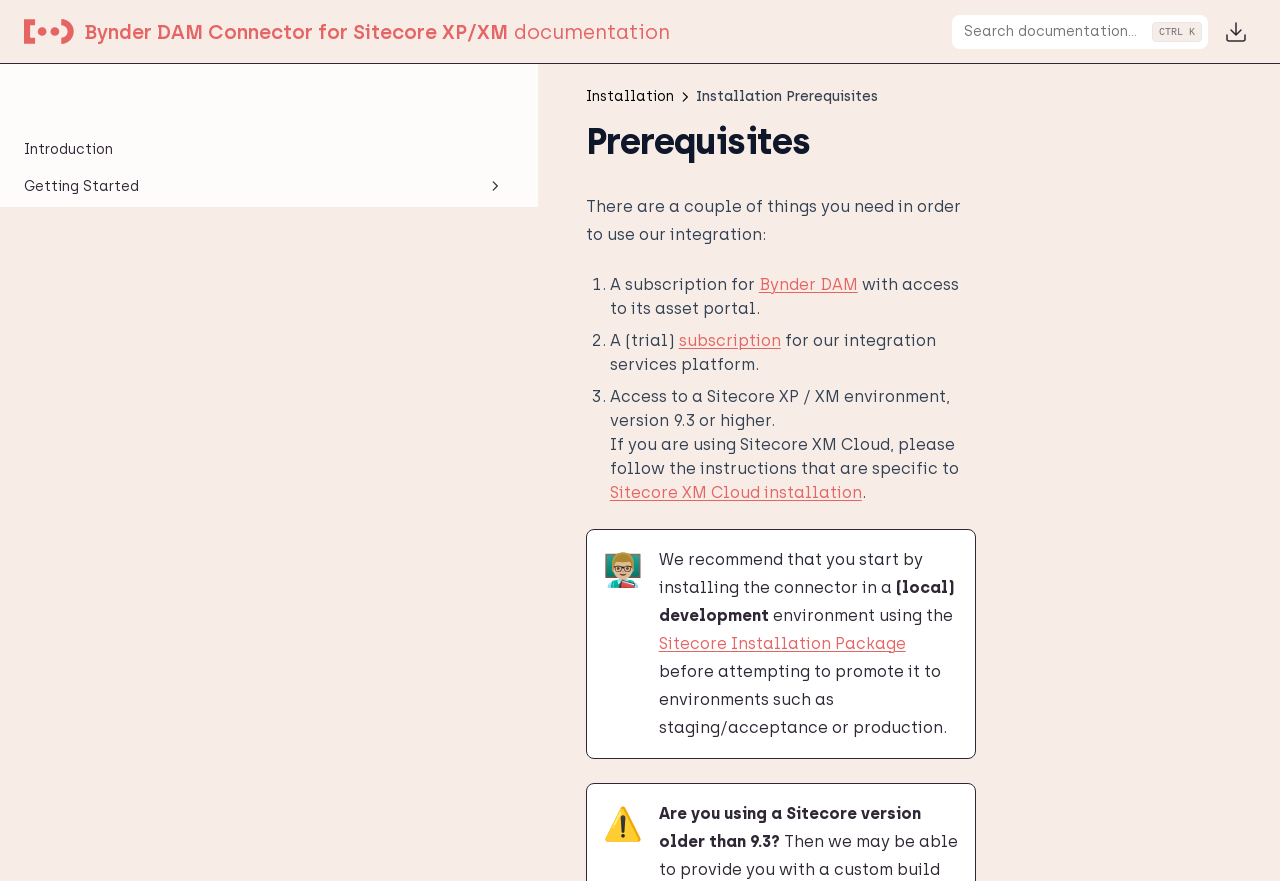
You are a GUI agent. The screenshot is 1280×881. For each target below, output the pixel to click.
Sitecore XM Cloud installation (545, 368)
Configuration (123, 451)
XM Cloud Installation (128, 413)
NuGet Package (105, 339)
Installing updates (116, 302)
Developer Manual (123, 488)
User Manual (123, 525)
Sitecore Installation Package (798, 463)
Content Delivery (110, 376)
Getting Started (123, 134)
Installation (123, 171)
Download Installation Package (459, 819)
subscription (448, 288)
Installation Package (126, 265)
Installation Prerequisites (97, 218)
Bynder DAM (526, 256)
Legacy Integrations (123, 562)
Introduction (68, 96)
